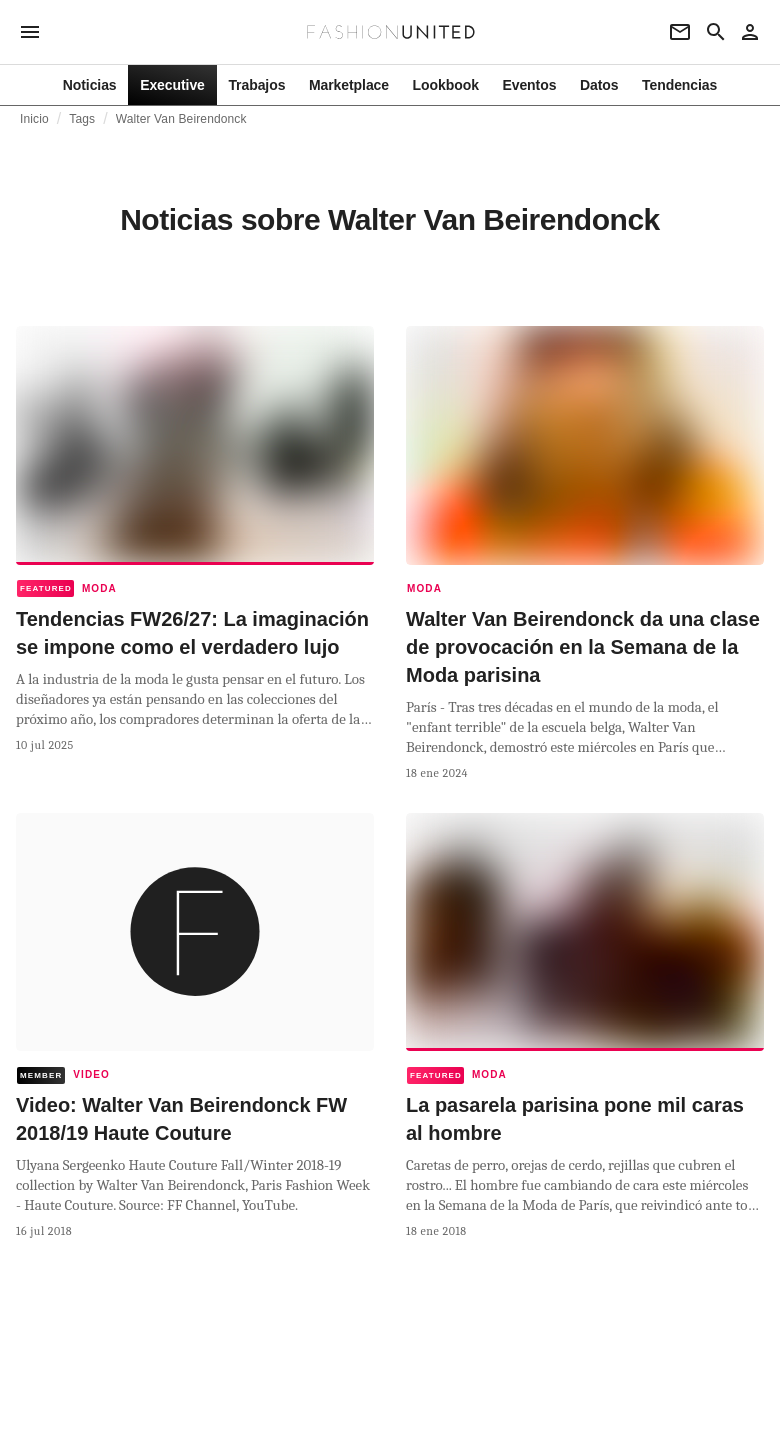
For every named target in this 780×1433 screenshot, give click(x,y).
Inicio (34, 119)
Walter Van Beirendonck (181, 119)
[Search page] (716, 32)
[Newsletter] (680, 32)
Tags (82, 119)
